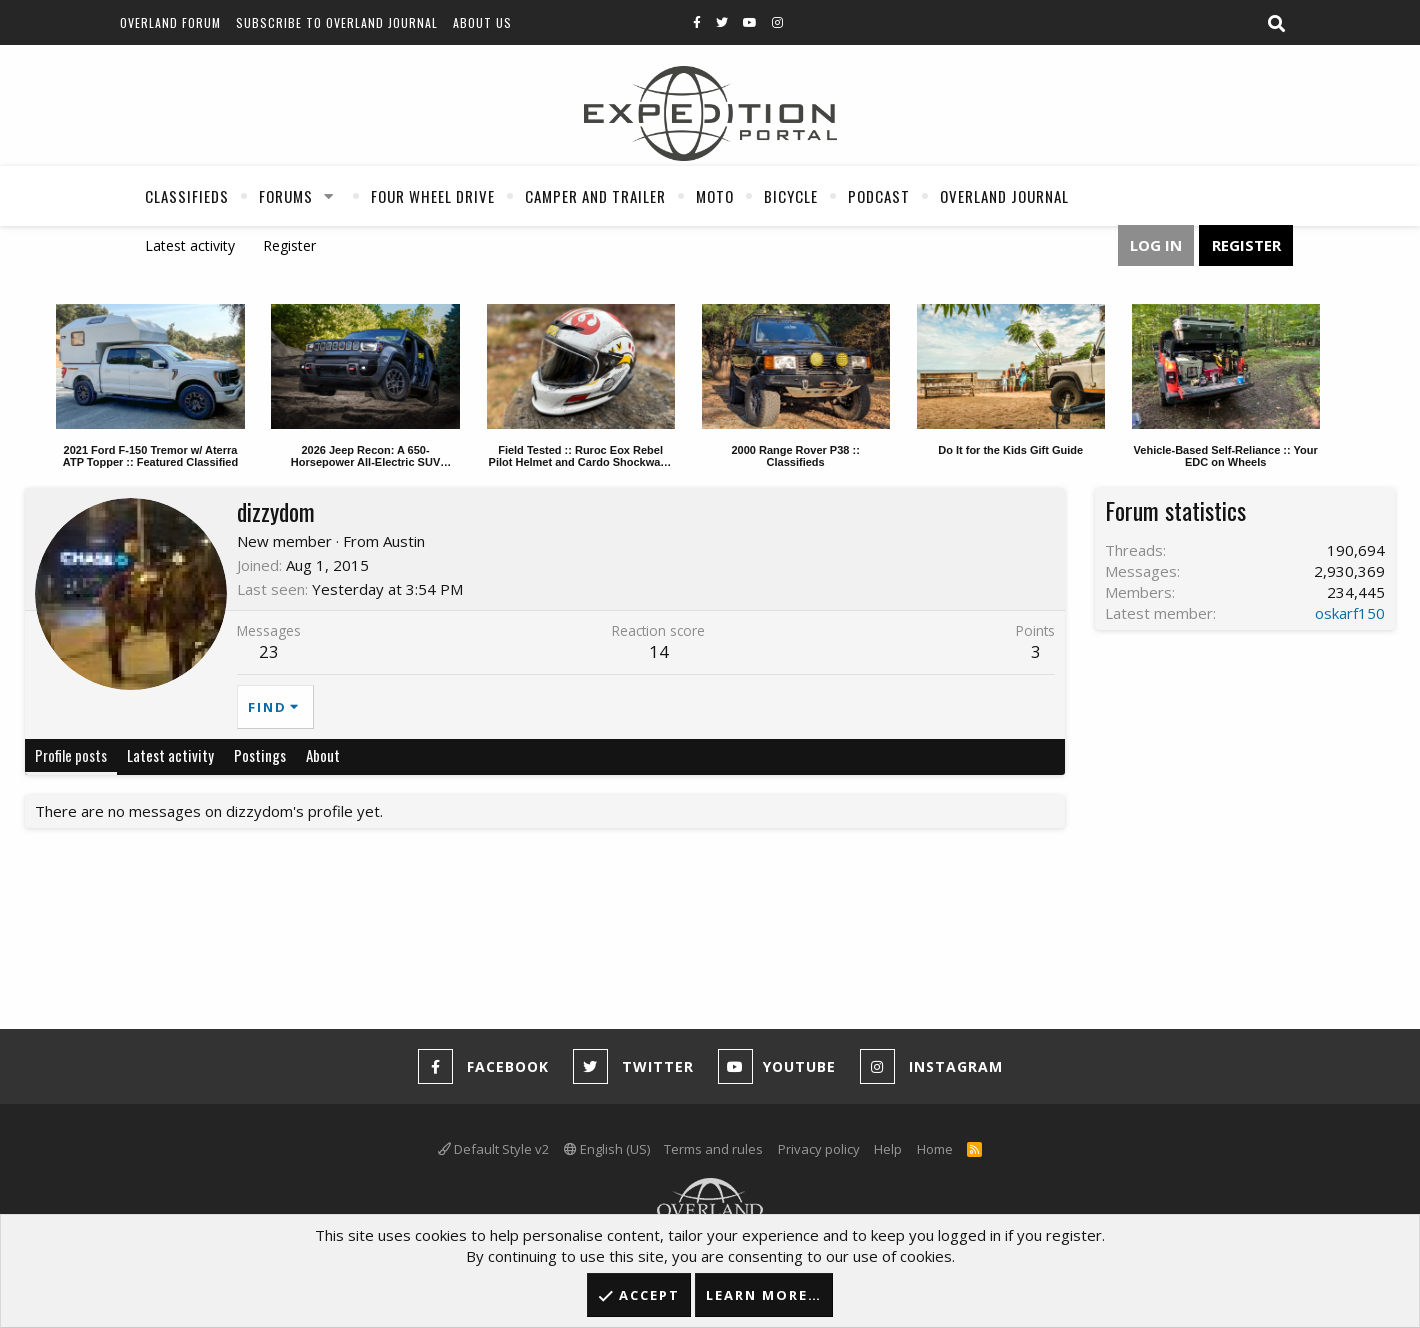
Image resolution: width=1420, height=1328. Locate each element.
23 (269, 651)
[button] (329, 196)
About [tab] (323, 755)
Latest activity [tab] (170, 755)
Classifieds (187, 196)
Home (935, 1149)
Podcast (879, 196)
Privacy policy (819, 1149)
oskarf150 (1350, 613)
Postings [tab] (260, 755)
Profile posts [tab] (71, 755)
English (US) (607, 1149)
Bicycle (791, 196)
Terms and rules (713, 1149)
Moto (715, 196)
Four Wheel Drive (433, 196)
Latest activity (190, 245)
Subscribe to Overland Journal (337, 22)
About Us (482, 22)
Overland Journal (1004, 196)
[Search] (1276, 24)
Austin (404, 541)
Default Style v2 (493, 1149)
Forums (286, 196)
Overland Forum (170, 22)
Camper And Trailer (595, 196)
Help (888, 1149)
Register (289, 245)
